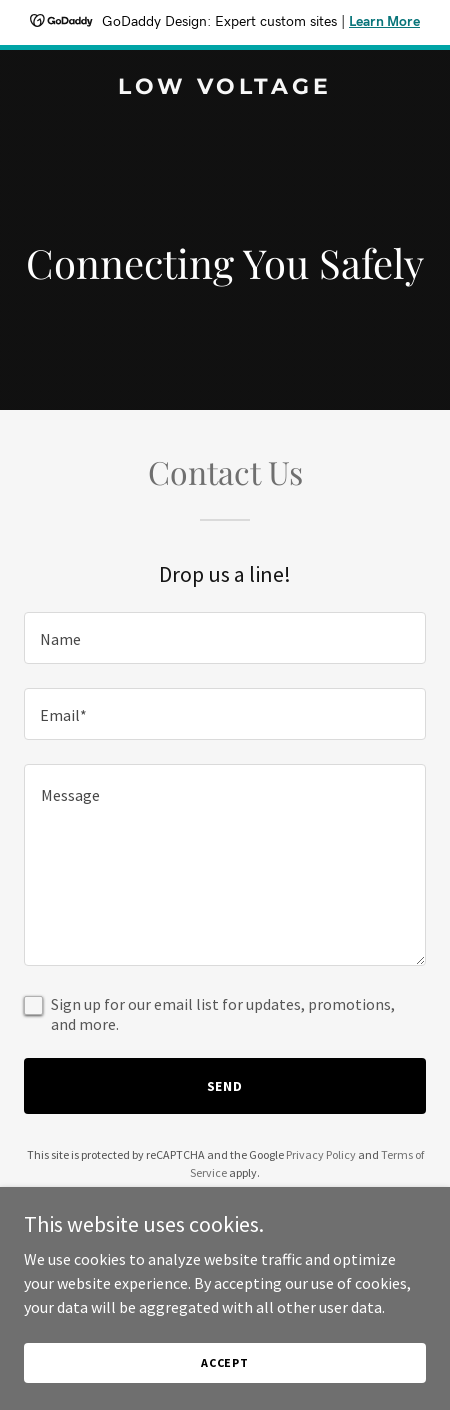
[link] (225, 88)
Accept (225, 1362)
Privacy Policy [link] (321, 1154)
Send (225, 1086)
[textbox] (225, 638)
